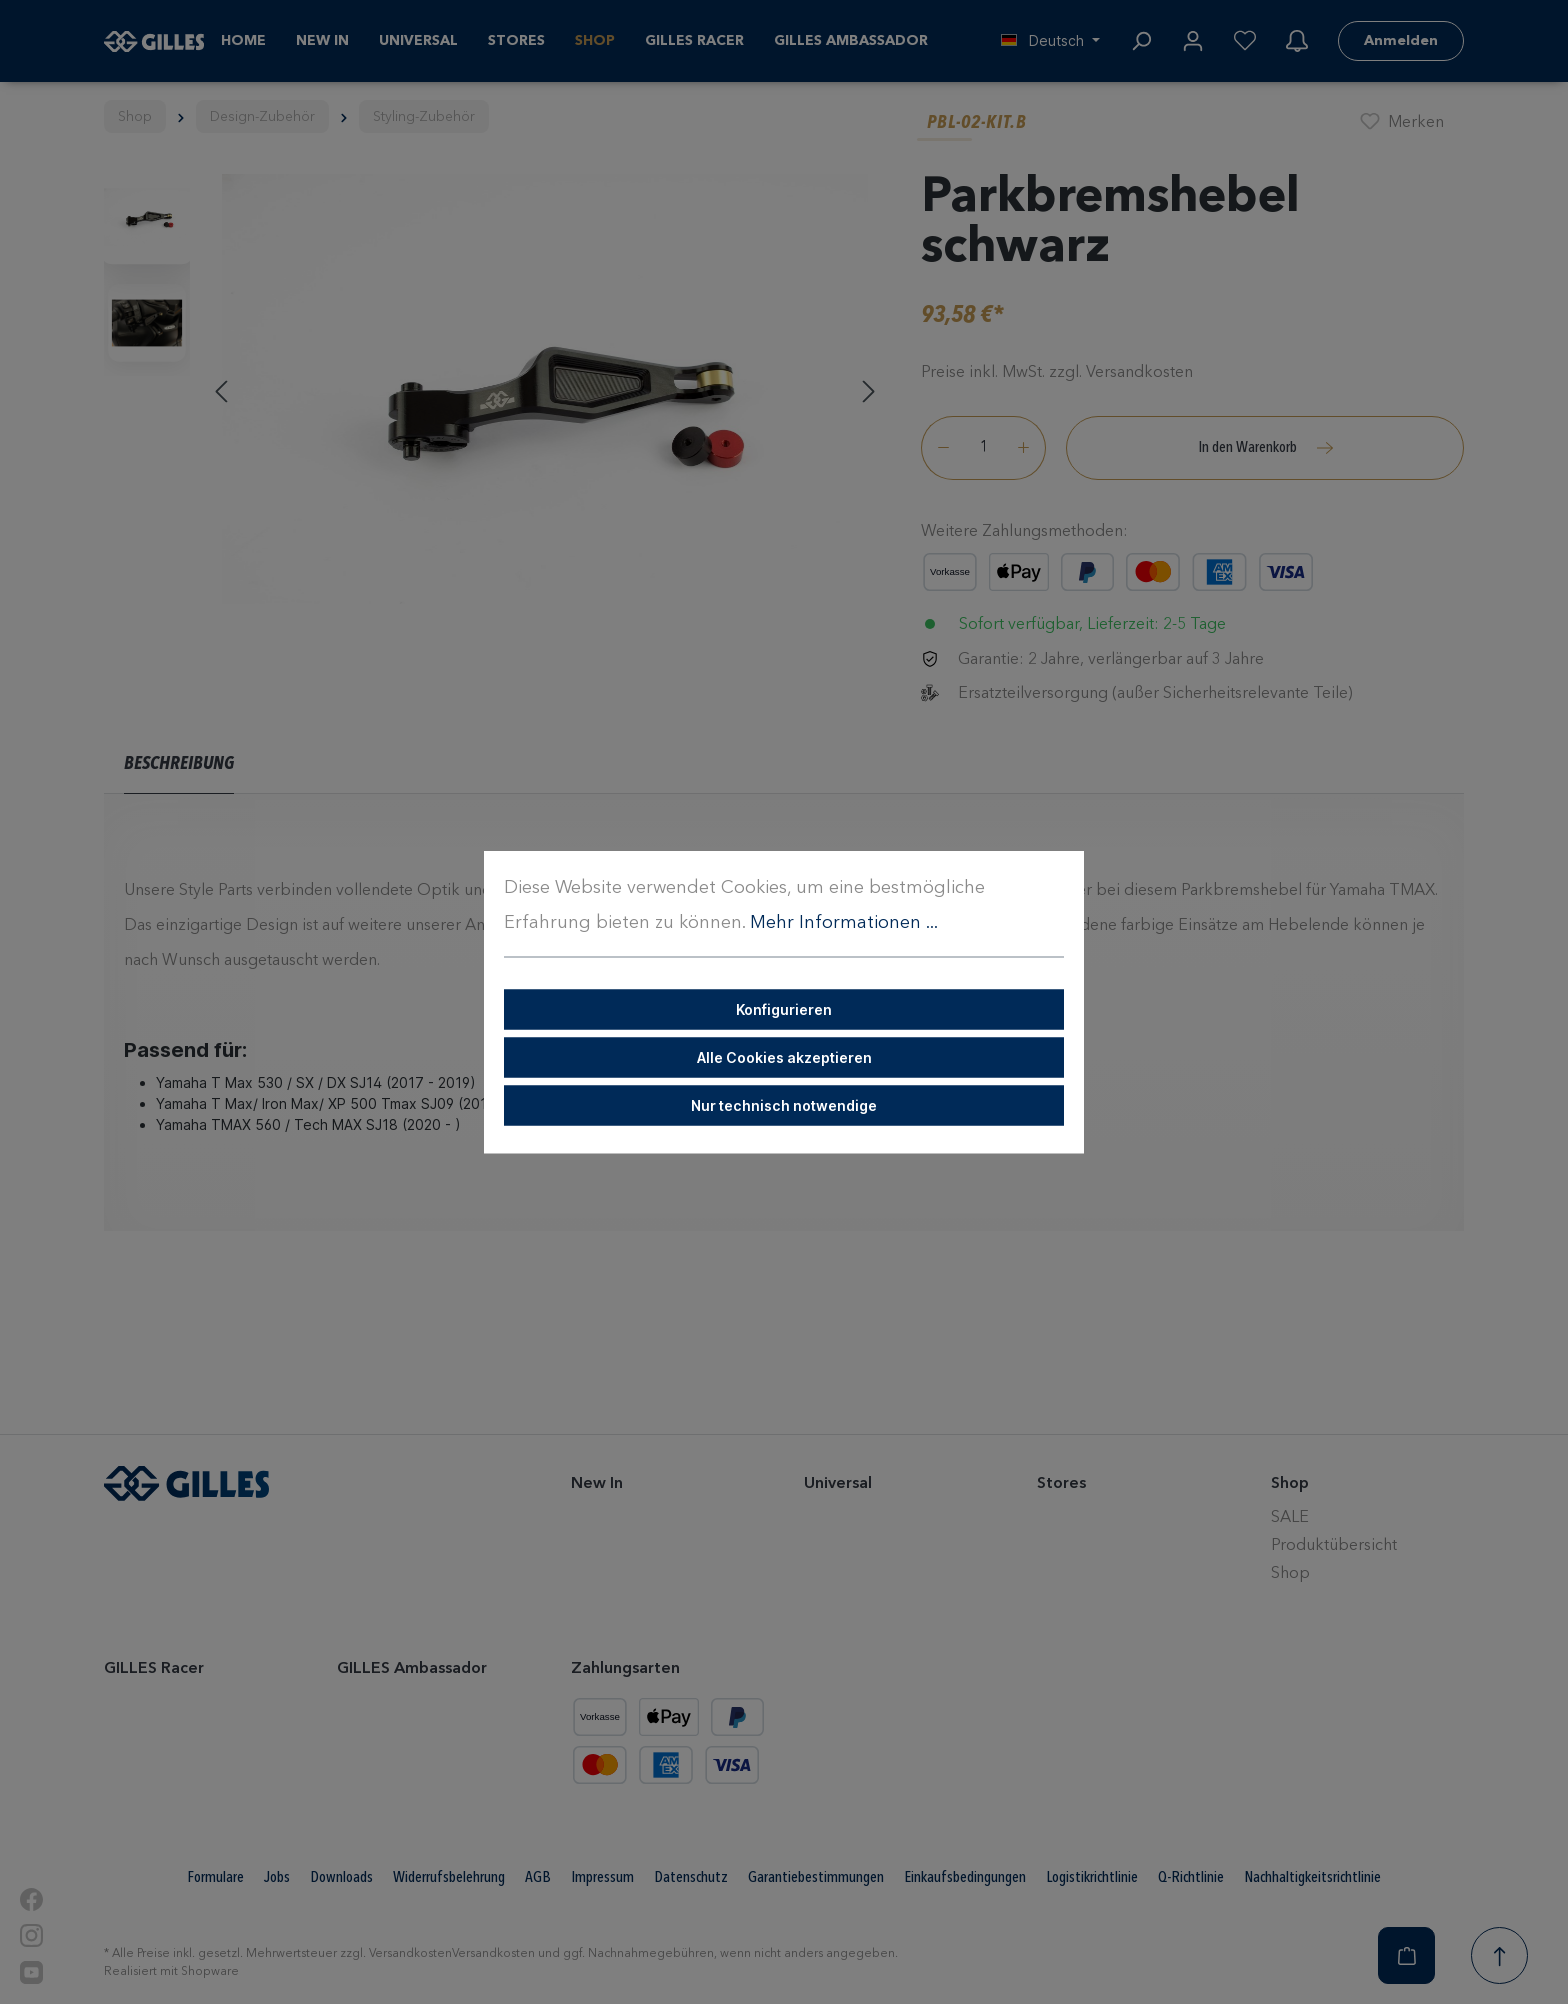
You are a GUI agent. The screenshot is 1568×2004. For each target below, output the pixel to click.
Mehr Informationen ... (844, 923)
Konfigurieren (784, 1009)
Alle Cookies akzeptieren (784, 1057)
